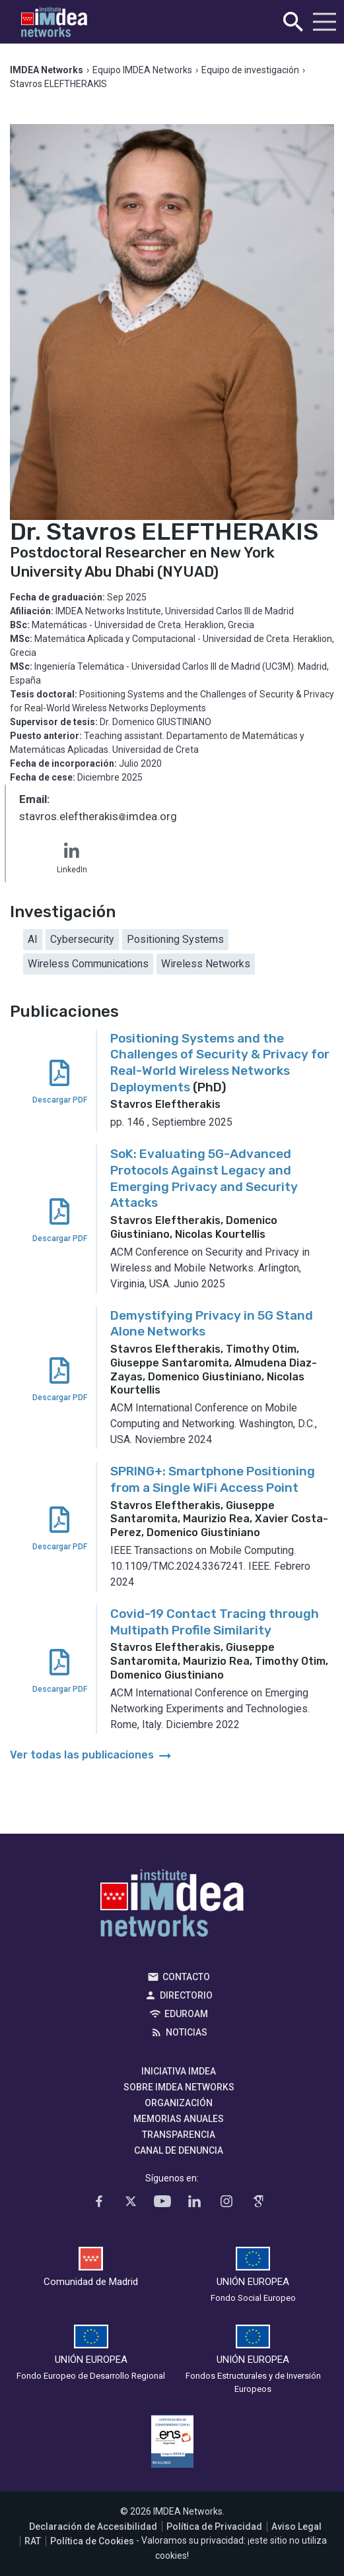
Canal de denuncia (178, 2150)
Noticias (186, 2032)
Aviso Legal (296, 2526)
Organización (179, 2103)
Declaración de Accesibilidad (93, 2526)
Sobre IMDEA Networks (178, 2087)
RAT (32, 2541)
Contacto (186, 1977)
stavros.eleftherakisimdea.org (98, 817)
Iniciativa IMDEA (178, 2071)
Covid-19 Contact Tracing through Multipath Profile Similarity (214, 1622)
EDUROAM (186, 2014)
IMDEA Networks (172, 1906)
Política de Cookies (92, 2541)
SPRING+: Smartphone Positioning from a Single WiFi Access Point (212, 1479)
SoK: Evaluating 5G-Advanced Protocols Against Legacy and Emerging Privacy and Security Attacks (204, 1178)
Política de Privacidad (214, 2526)
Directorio (186, 1995)
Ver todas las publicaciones (92, 1755)
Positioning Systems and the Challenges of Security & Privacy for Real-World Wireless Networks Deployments (219, 1063)
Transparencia (178, 2134)
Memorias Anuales (178, 2118)
